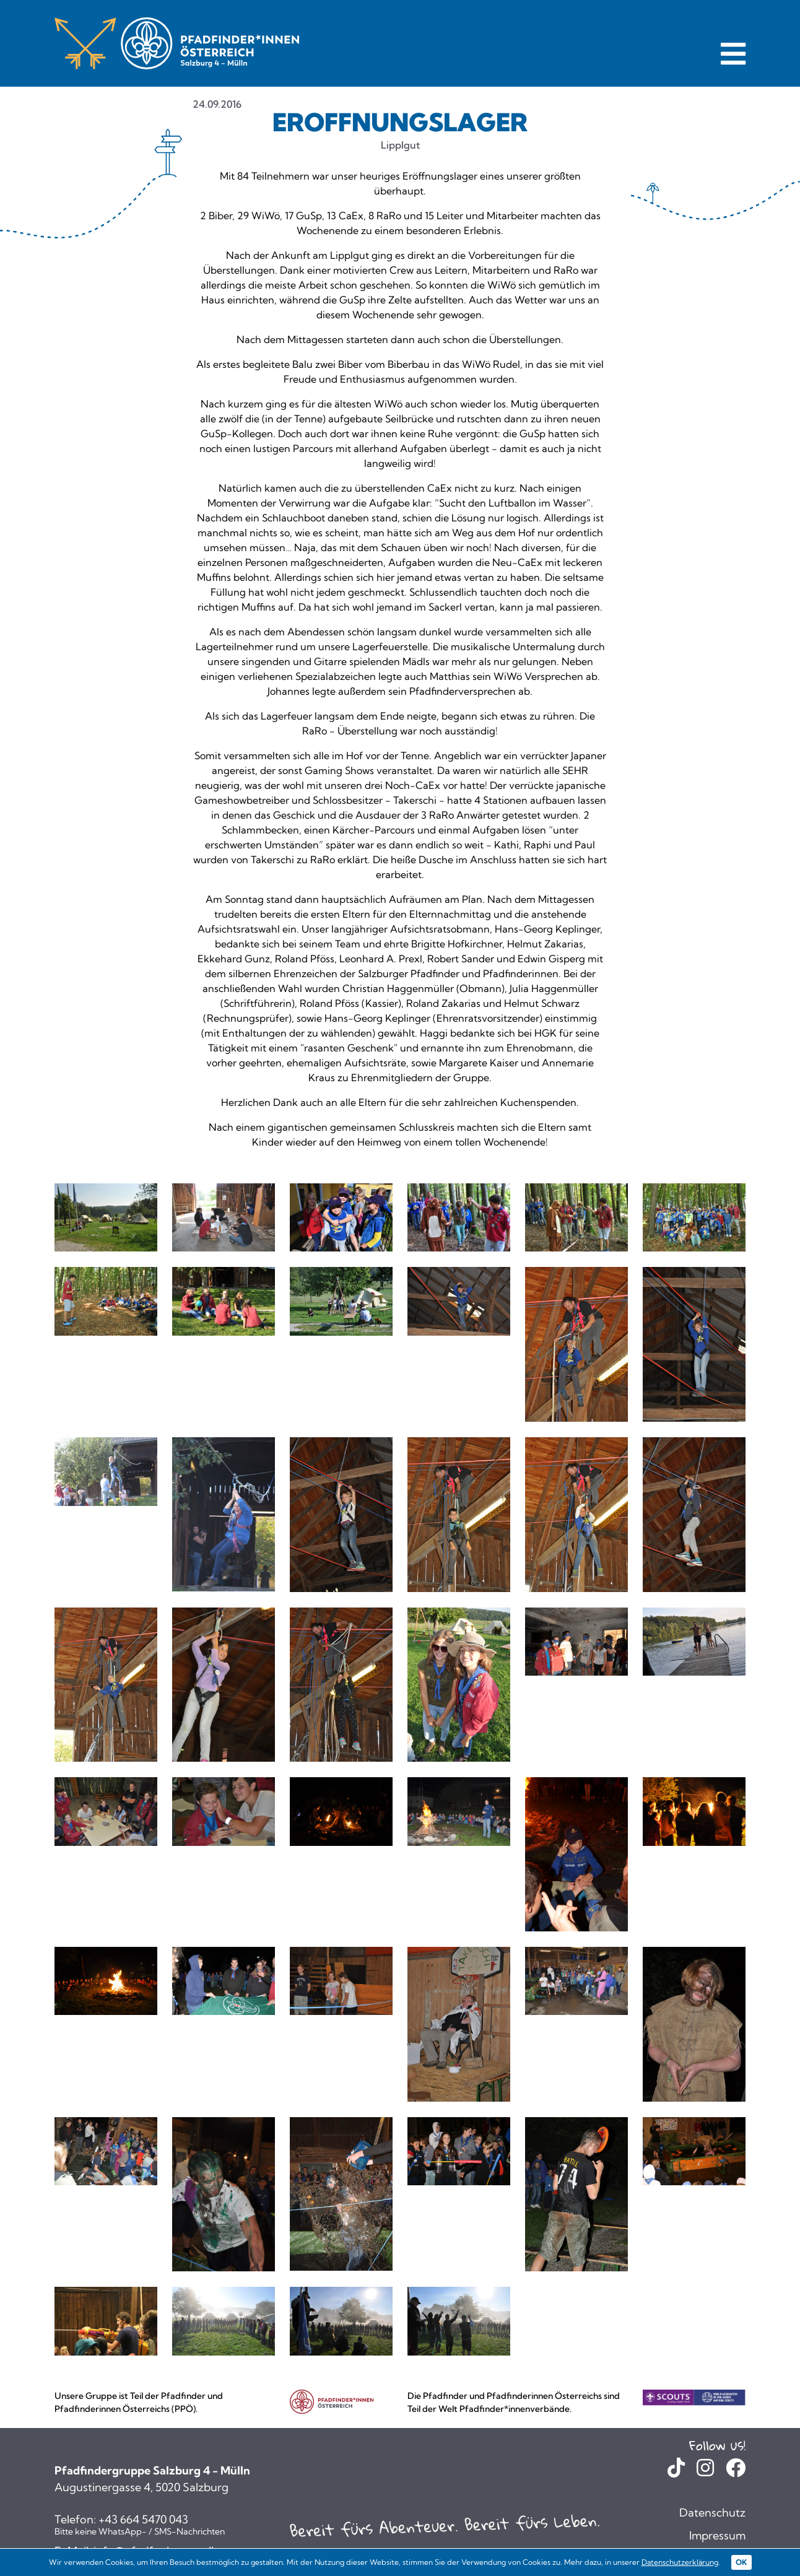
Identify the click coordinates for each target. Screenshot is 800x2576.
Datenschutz (712, 2512)
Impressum (717, 2535)
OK (741, 2562)
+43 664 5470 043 (143, 2519)
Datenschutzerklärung (679, 2562)
